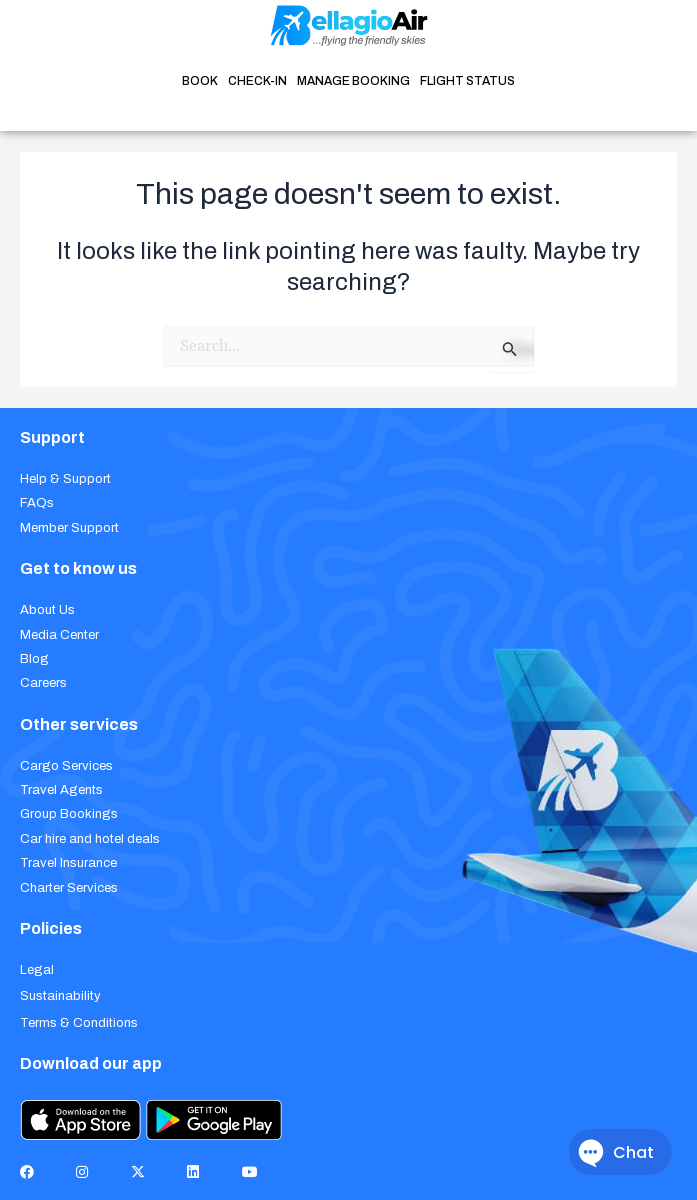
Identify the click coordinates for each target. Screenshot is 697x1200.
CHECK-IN (257, 81)
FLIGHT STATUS (467, 81)
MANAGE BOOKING (353, 81)
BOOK (200, 81)
